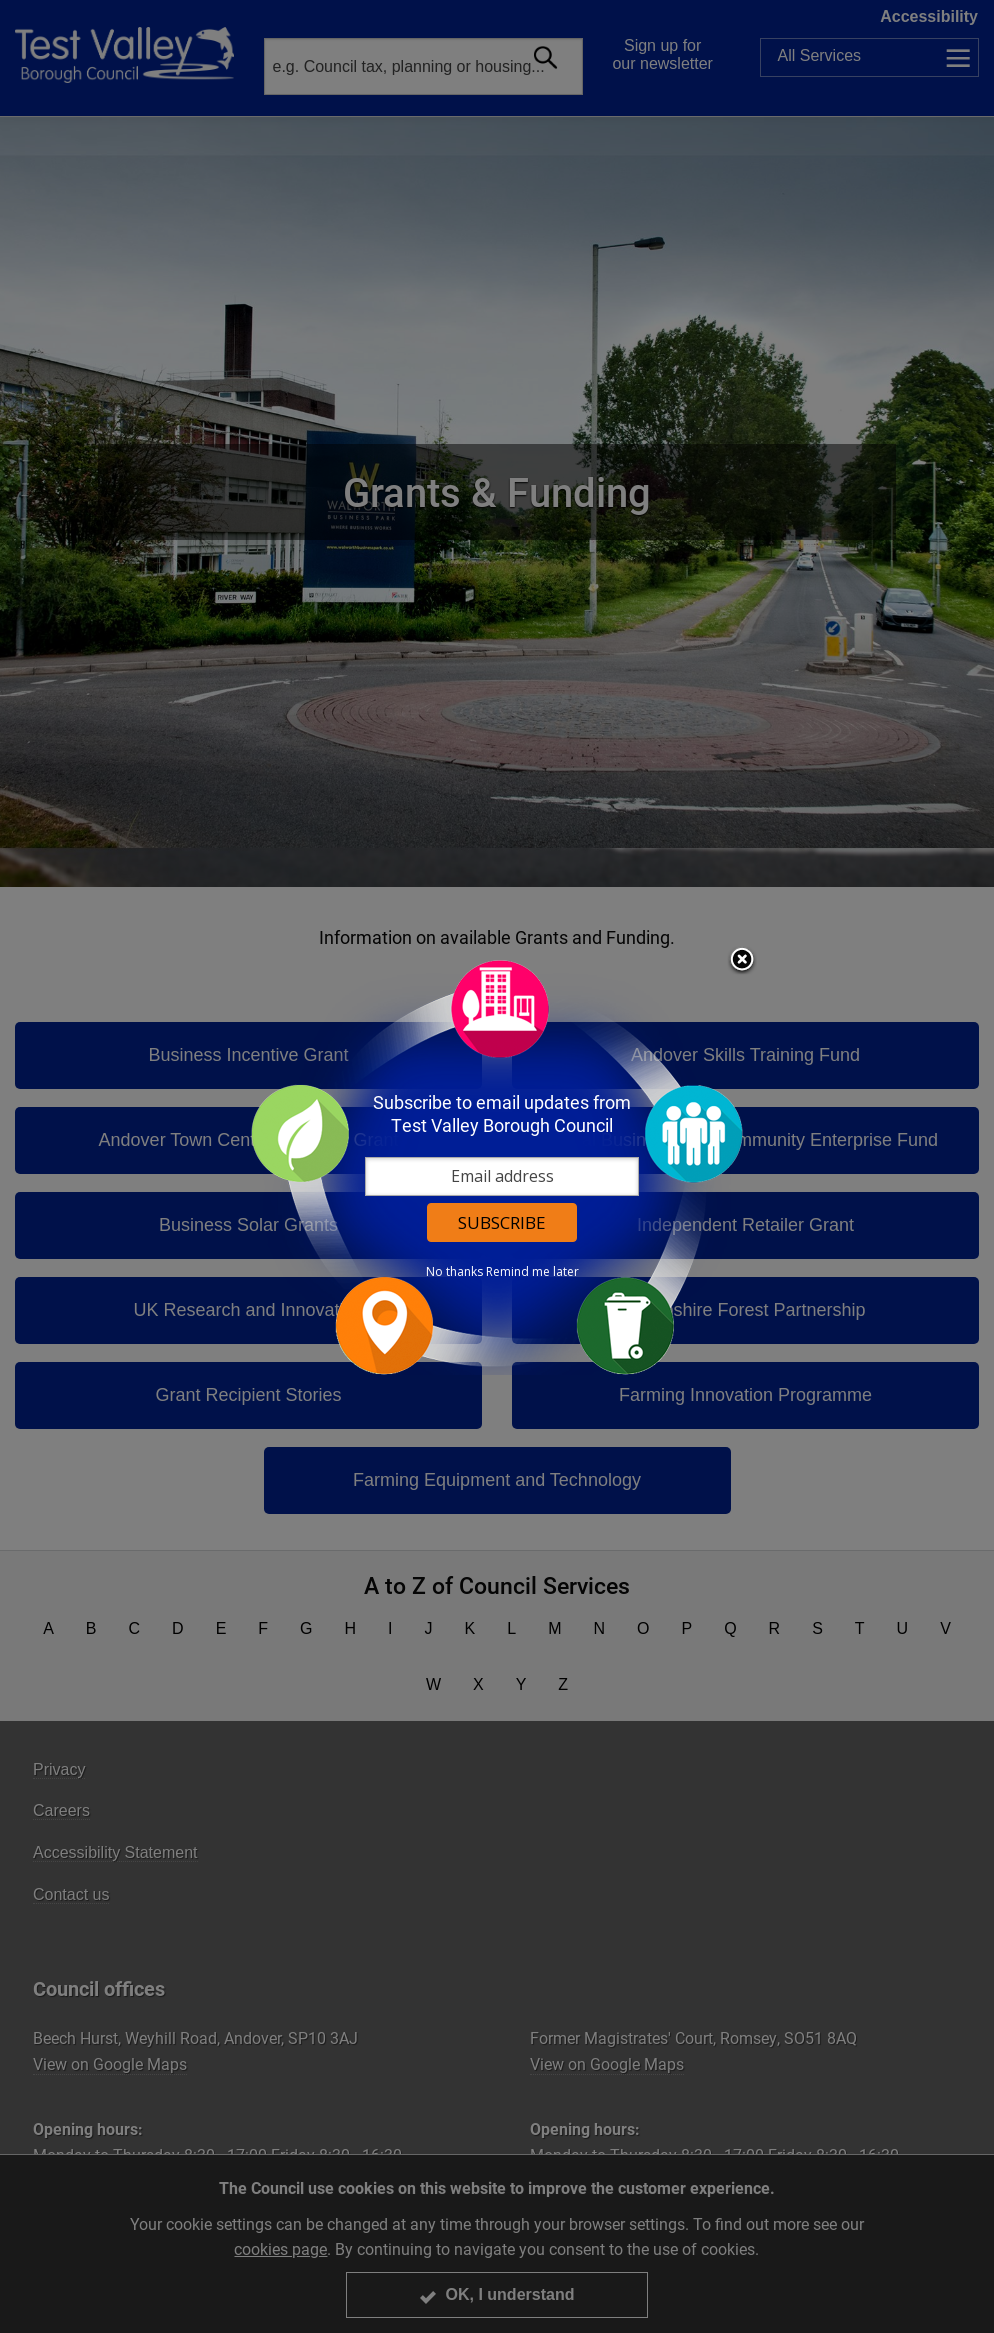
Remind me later (532, 1272)
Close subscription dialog (742, 961)
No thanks (454, 1272)
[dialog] (497, 1166)
